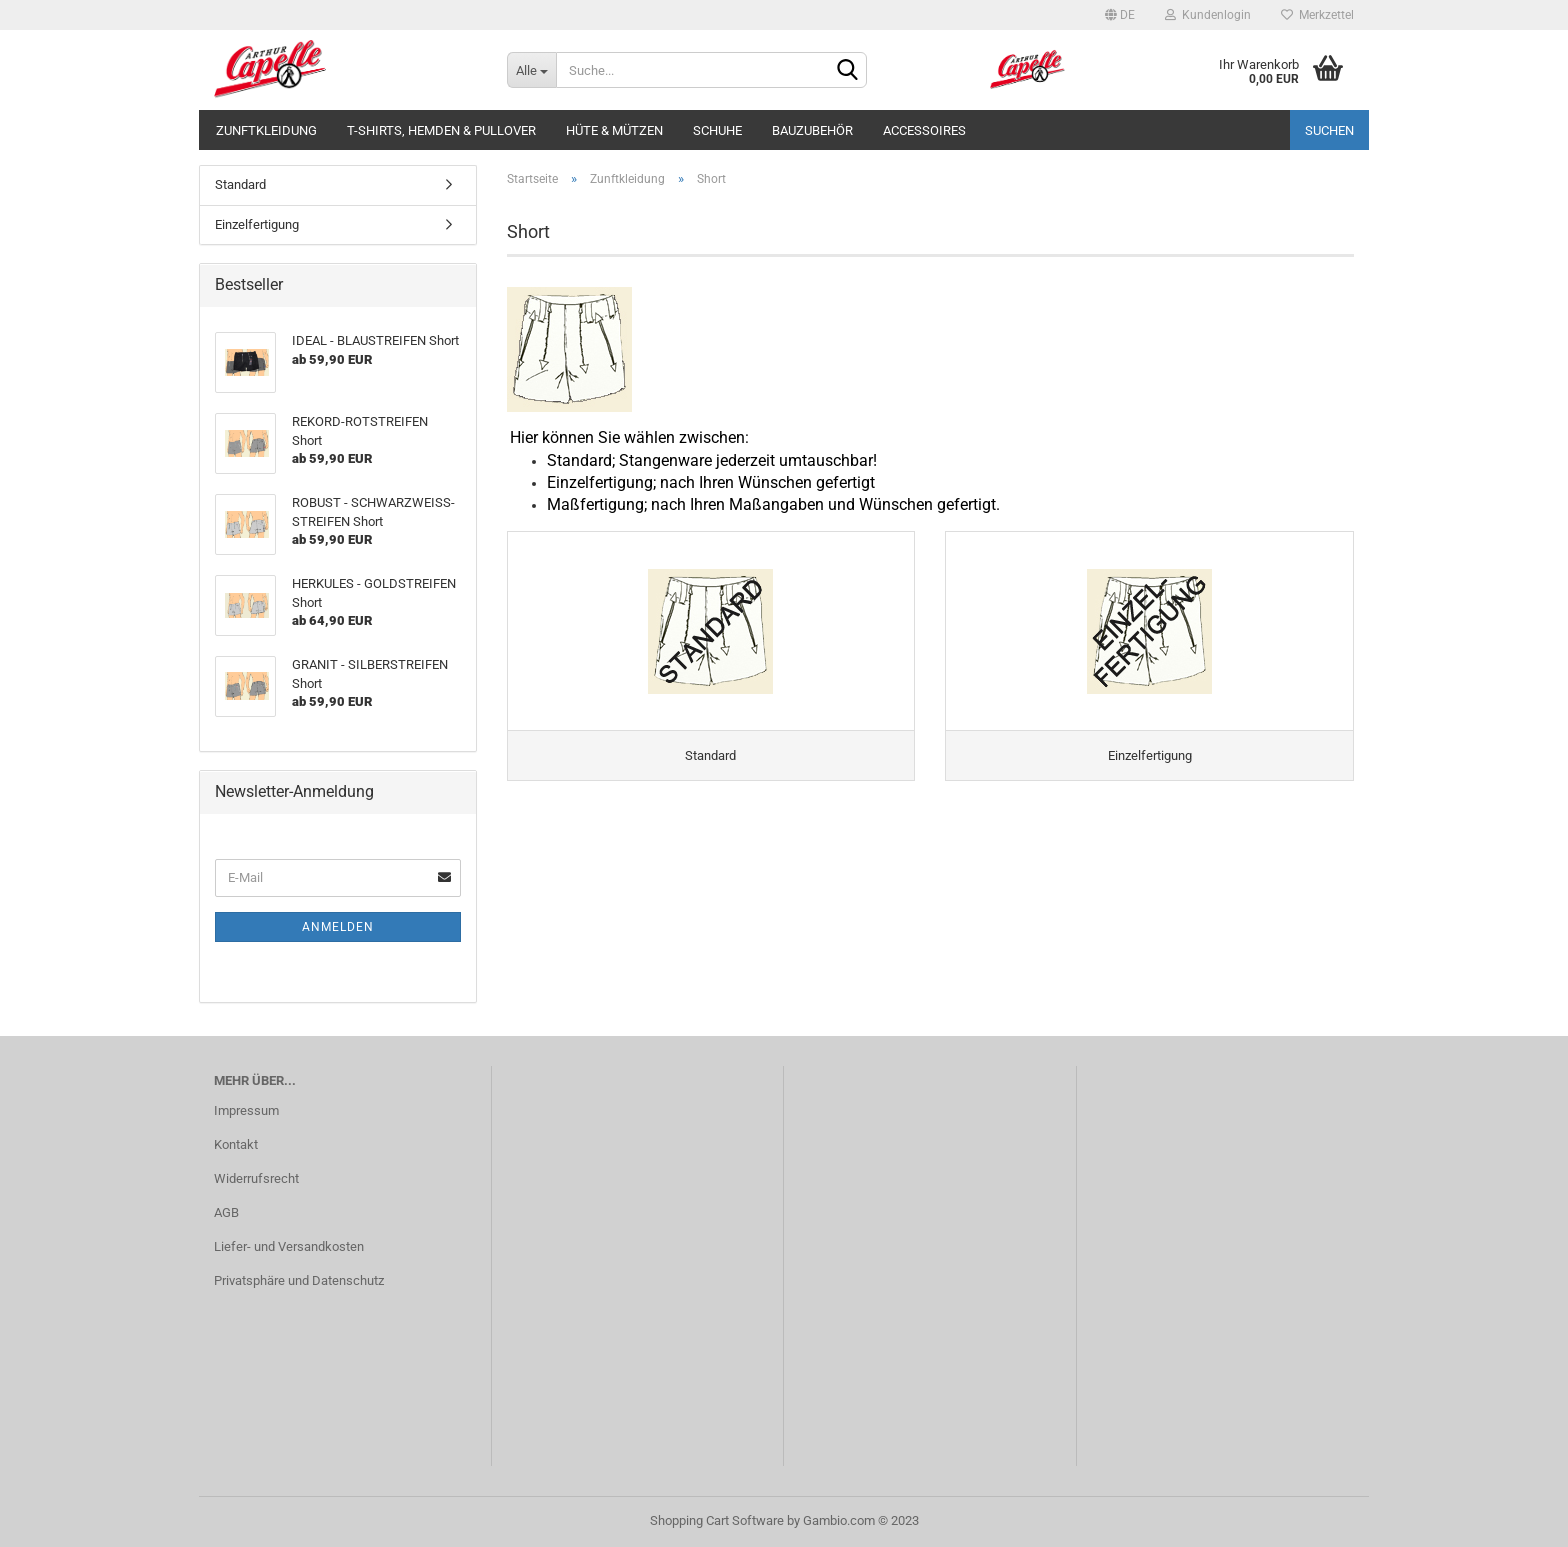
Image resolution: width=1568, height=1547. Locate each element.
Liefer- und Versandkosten (289, 1246)
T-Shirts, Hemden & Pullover (441, 130)
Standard (240, 184)
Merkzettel (1317, 15)
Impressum (246, 1110)
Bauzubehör (812, 130)
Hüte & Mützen (614, 130)
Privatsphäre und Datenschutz (299, 1280)
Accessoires (924, 130)
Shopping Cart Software (717, 1520)
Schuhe (717, 130)
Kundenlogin (1208, 15)
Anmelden (338, 927)
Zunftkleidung (266, 130)
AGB (226, 1212)
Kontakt (236, 1144)
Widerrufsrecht (256, 1178)
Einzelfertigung (257, 224)
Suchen (1329, 130)
